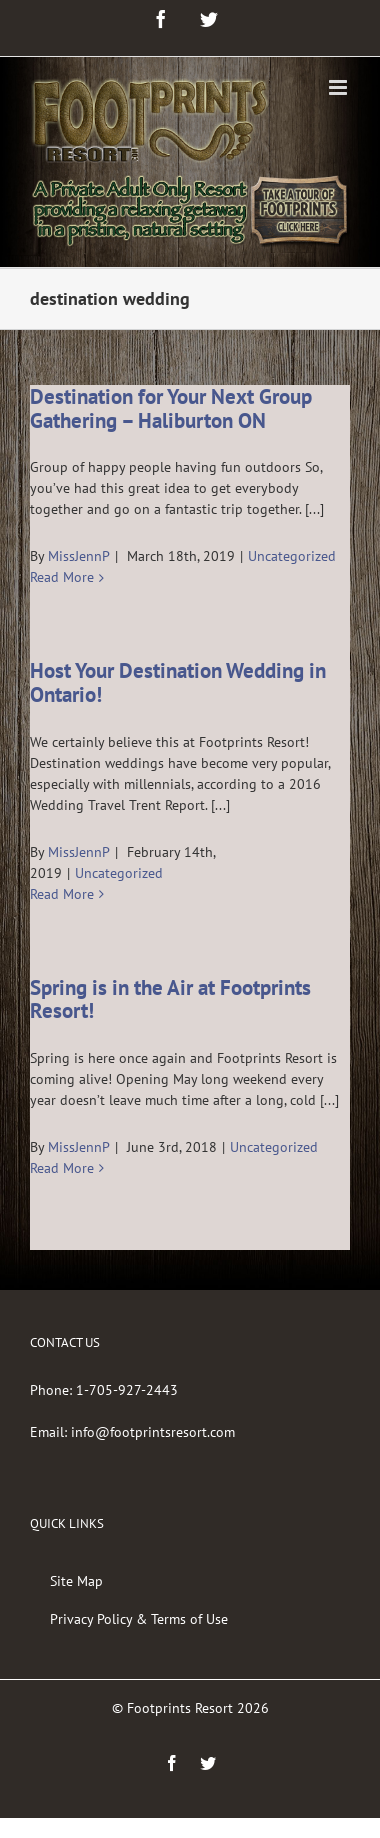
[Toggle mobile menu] (339, 87)
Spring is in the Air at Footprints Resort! (170, 999)
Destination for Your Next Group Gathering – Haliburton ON (171, 408)
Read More (62, 577)
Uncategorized (292, 556)
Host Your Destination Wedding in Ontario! (178, 682)
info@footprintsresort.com (153, 1432)
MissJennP (79, 556)
